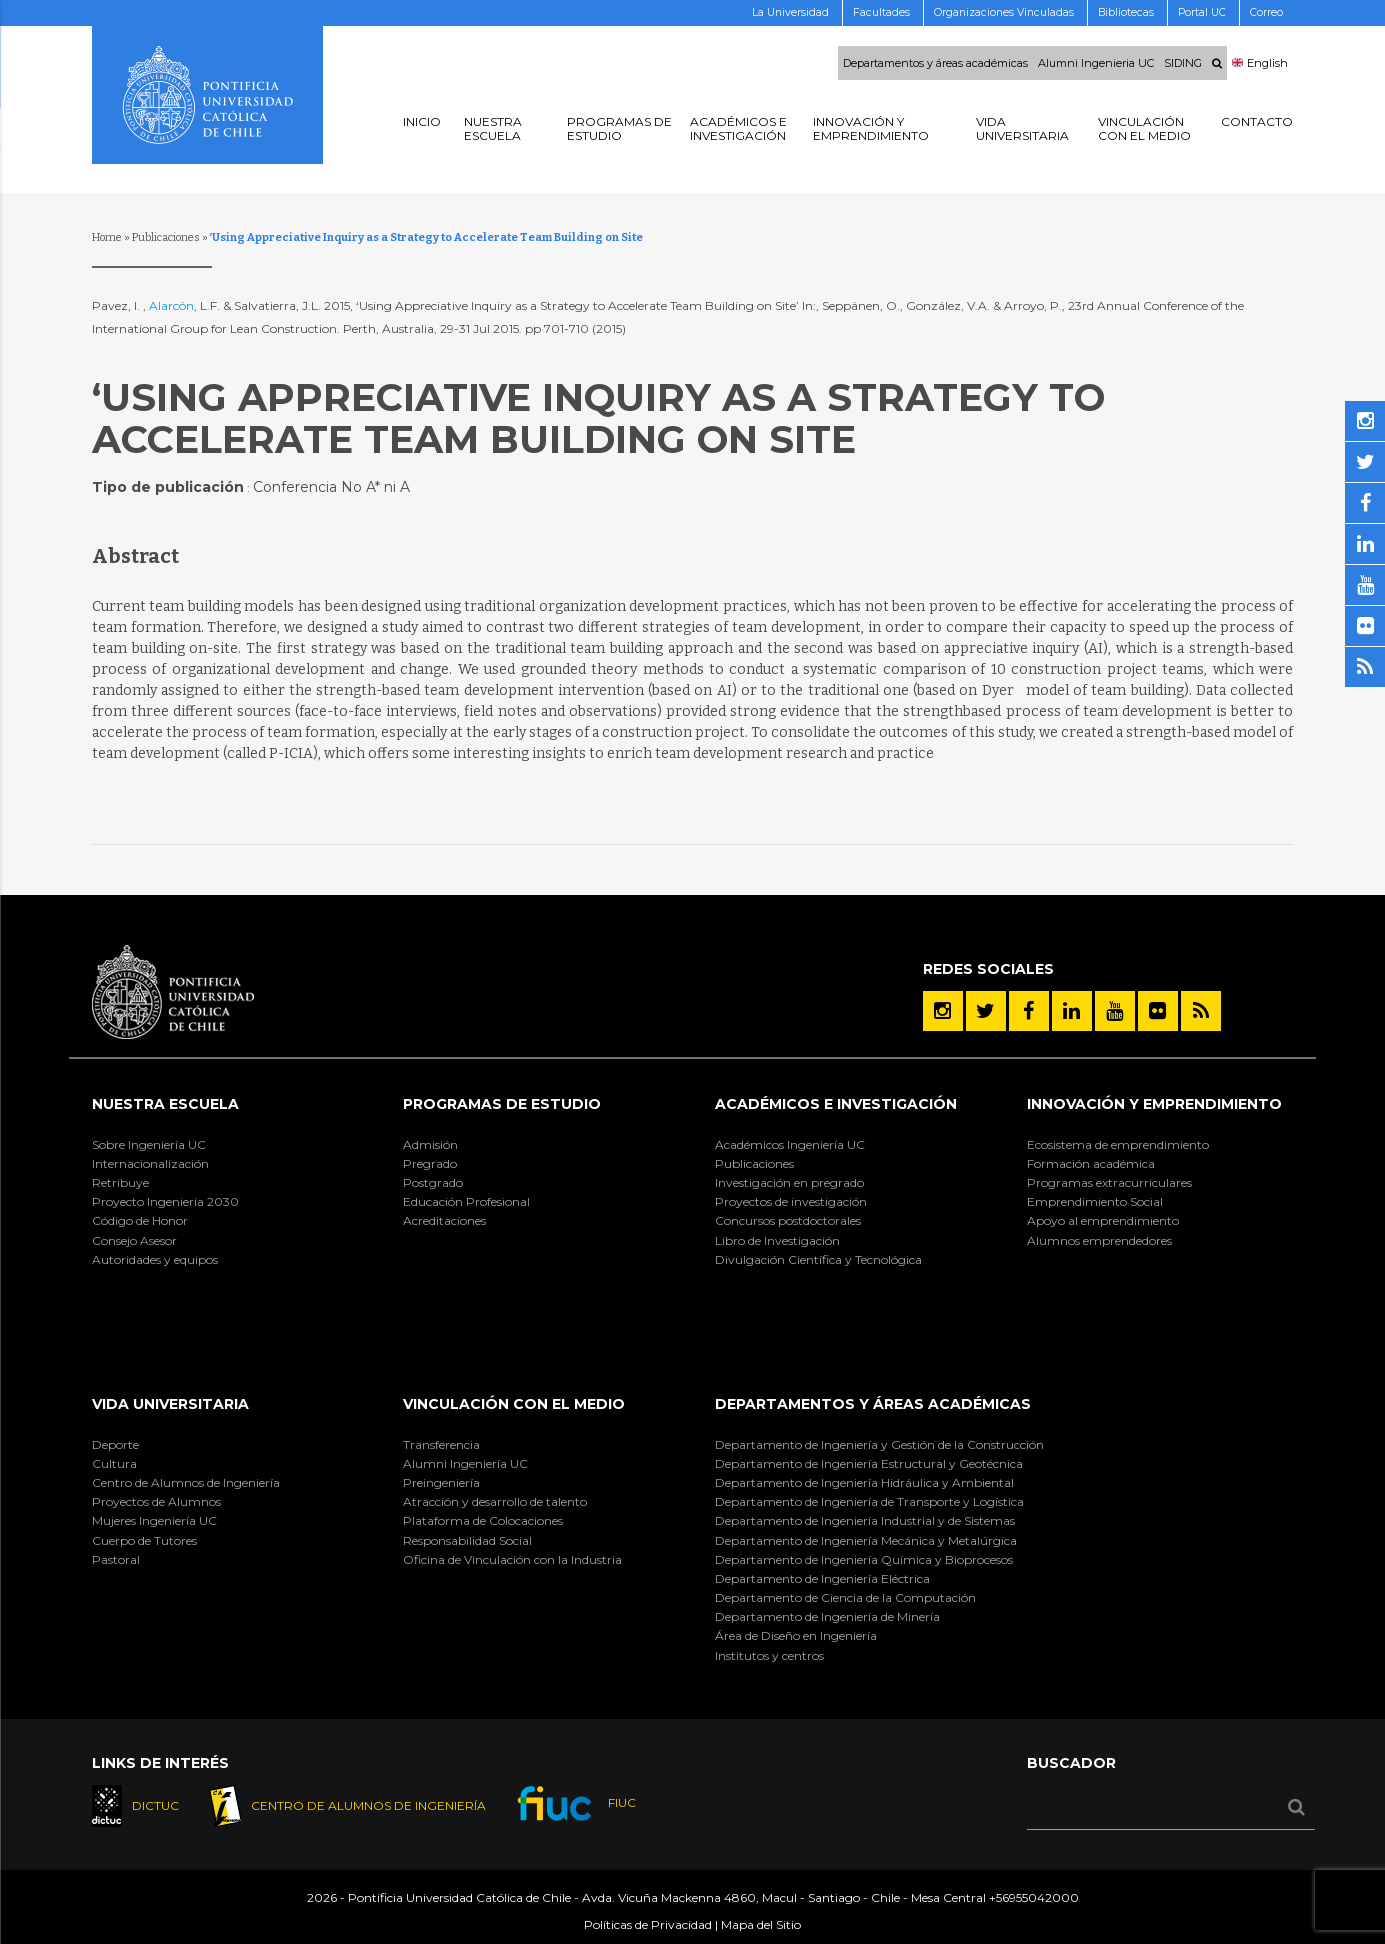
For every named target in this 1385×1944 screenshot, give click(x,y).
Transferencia (441, 1444)
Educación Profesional (466, 1201)
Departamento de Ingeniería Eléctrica (822, 1578)
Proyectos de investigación (791, 1201)
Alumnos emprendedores (1099, 1240)
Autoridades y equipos (155, 1259)
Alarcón (171, 305)
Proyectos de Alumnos (156, 1501)
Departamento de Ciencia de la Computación (845, 1597)
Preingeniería (441, 1482)
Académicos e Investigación (836, 1104)
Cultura (114, 1463)
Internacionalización (150, 1163)
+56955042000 (1034, 1898)
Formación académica (1091, 1163)
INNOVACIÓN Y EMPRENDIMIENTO (1154, 1104)
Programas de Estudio (502, 1104)
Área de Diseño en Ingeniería (796, 1635)
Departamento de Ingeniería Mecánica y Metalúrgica (866, 1540)
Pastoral (116, 1559)
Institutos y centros (769, 1655)
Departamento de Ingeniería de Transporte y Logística (869, 1501)
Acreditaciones (444, 1220)
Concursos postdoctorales (788, 1220)
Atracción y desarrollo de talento (495, 1501)
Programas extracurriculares (1109, 1182)
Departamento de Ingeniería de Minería (827, 1616)
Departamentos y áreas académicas (935, 63)
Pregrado (430, 1163)
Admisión (430, 1144)
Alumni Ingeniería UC (465, 1463)
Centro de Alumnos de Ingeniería (186, 1482)
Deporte (115, 1444)
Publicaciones (166, 237)
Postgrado (433, 1182)
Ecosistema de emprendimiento (1118, 1144)
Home (107, 237)
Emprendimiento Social (1095, 1201)
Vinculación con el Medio (514, 1404)
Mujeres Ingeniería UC (154, 1520)
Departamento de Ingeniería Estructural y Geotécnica (869, 1463)
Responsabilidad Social (467, 1540)
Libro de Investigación (777, 1240)
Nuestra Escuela (165, 1104)
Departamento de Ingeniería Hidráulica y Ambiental (864, 1482)
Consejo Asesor (134, 1240)
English (1260, 63)
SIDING (1183, 63)
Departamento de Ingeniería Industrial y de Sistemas (865, 1520)
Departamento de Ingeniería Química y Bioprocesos (864, 1559)
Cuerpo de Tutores (144, 1540)
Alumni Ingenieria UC (1096, 63)
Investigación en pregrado (789, 1182)
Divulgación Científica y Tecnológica (818, 1259)
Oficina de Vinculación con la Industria (512, 1559)
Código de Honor (140, 1220)
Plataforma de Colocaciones (483, 1520)
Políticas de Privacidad (648, 1925)
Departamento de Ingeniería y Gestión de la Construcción (879, 1444)
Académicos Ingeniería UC (790, 1144)
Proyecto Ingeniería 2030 (165, 1201)
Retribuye (120, 1182)
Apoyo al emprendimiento (1103, 1220)
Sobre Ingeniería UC (149, 1144)
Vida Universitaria (170, 1404)
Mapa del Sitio (761, 1925)
